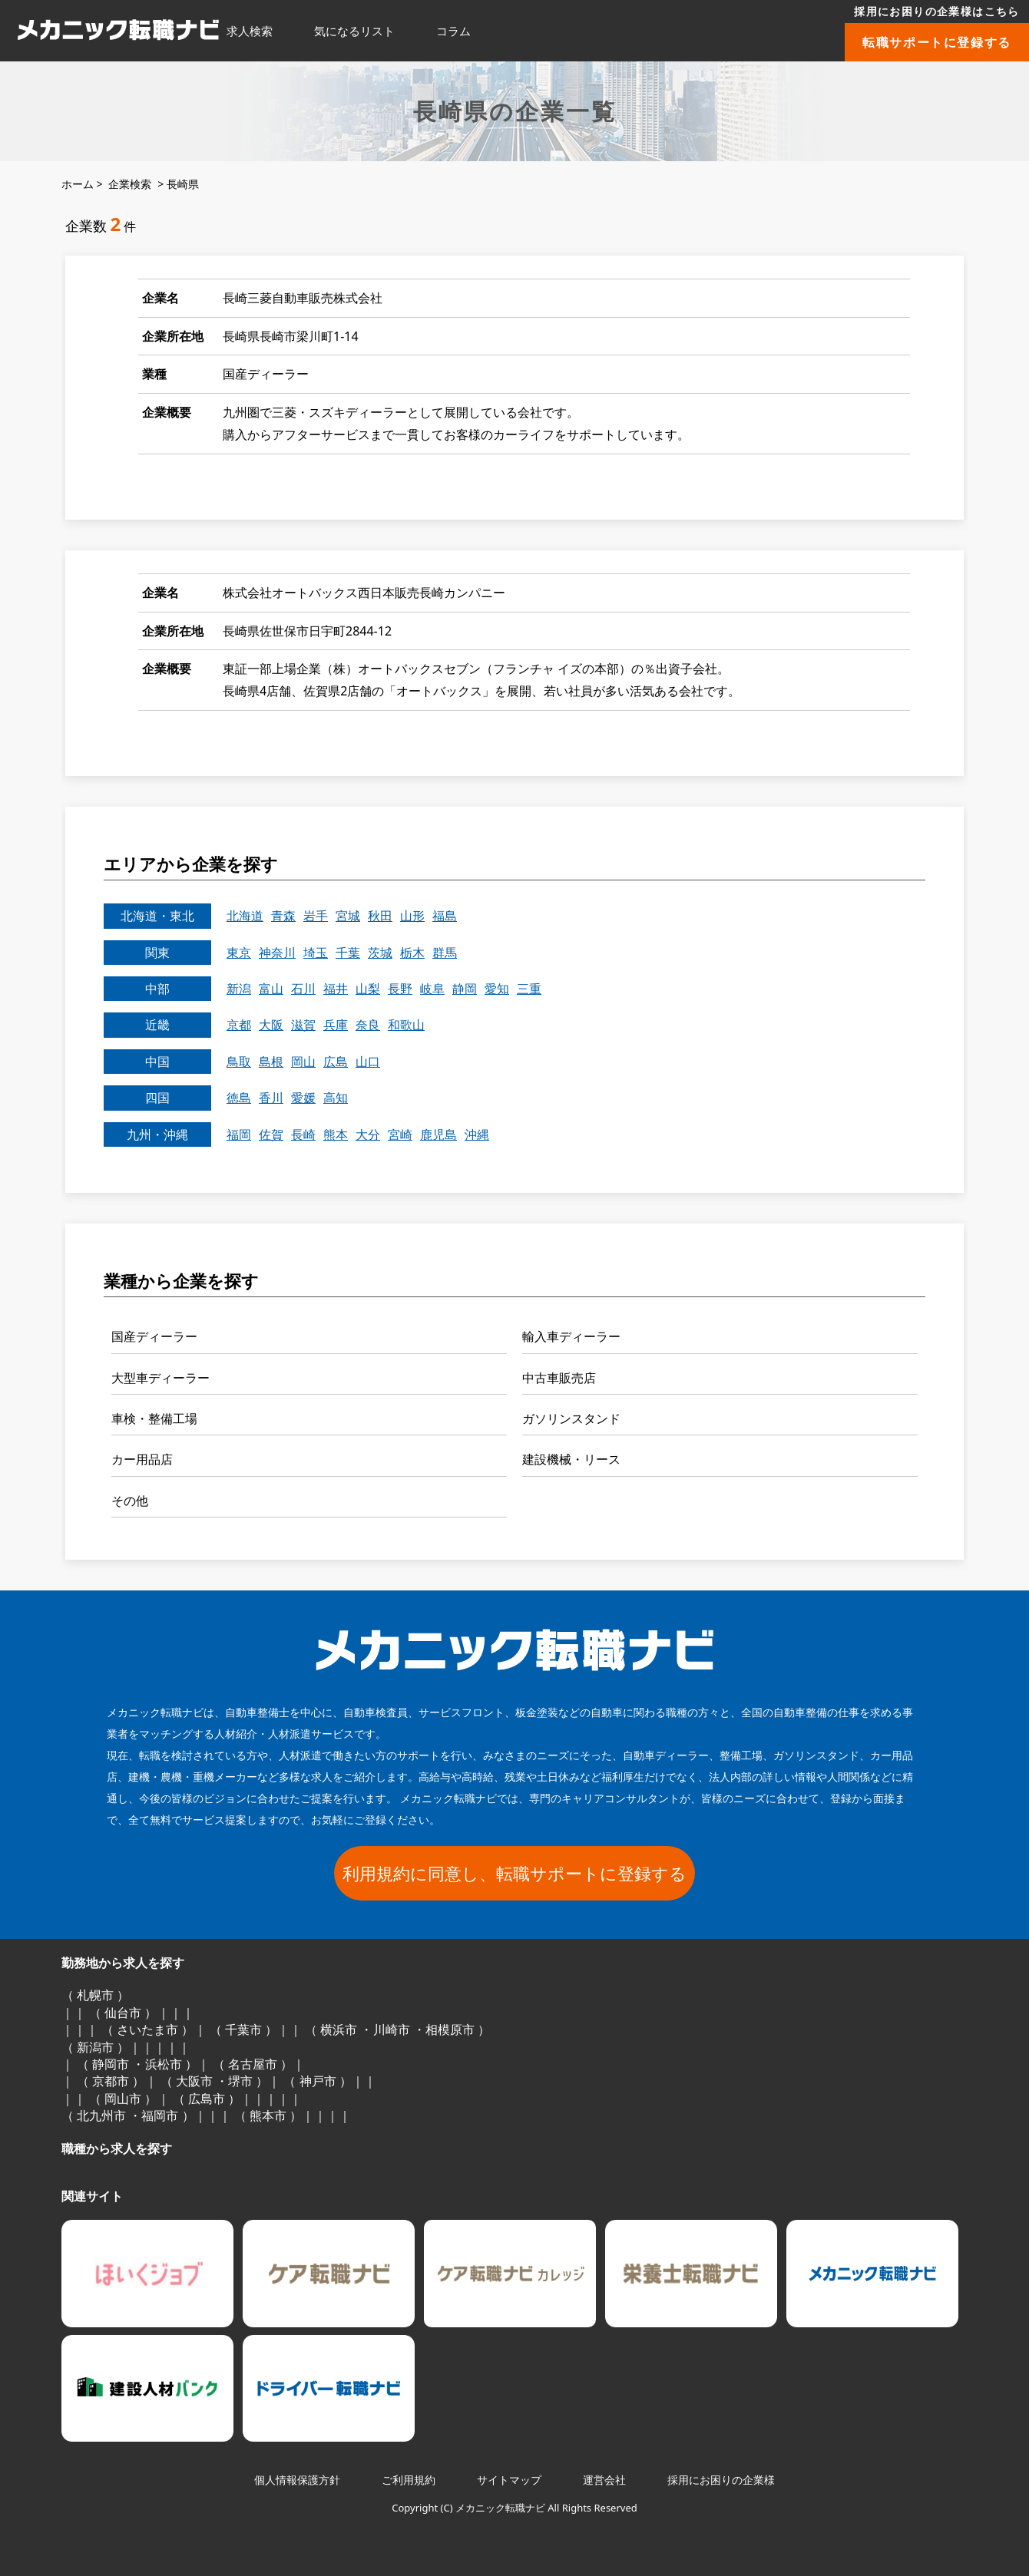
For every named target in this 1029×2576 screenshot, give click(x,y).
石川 (303, 988)
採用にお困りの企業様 (721, 2479)
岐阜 (432, 988)
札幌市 (95, 1994)
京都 (239, 1024)
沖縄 (477, 1134)
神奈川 (277, 952)
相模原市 (450, 2029)
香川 (271, 1097)
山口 (368, 1061)
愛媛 (303, 1097)
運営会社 (604, 2479)
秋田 (380, 915)
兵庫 (335, 1024)
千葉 (348, 952)
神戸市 (317, 2080)
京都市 (110, 2080)
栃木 (412, 952)
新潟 (239, 988)
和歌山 (406, 1024)
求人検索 (250, 30)
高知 (335, 1097)
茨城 (380, 952)
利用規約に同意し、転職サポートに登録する (514, 1872)
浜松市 (163, 2064)
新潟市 (95, 2047)
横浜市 (338, 2029)
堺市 (240, 2080)
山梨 (368, 988)
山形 (412, 915)
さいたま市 (147, 2029)
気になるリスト (354, 30)
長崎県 (183, 184)
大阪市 (194, 2080)
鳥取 (239, 1061)
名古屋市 (252, 2064)
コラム (453, 30)
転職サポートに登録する (936, 42)
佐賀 (271, 1134)
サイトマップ (509, 2479)
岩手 (315, 915)
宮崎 (400, 1134)
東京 (239, 952)
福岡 (239, 1134)
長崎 (303, 1134)
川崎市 (391, 2029)
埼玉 (315, 952)
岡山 (303, 1061)
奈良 (368, 1024)
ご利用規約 (408, 2479)
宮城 (348, 915)
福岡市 (159, 2115)
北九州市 (101, 2115)
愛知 (497, 988)
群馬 (444, 952)
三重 (529, 988)
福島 (444, 915)
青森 (283, 915)
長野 (400, 988)
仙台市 (122, 2012)
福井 (335, 988)
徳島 (239, 1097)
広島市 (206, 2098)
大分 (368, 1134)
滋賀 (303, 1024)
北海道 (245, 915)
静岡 (464, 988)
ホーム (77, 184)
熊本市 (268, 2115)
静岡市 (110, 2064)
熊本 (335, 1134)
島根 (271, 1061)
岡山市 (122, 2098)
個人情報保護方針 (297, 2479)
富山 (271, 988)
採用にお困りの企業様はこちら (937, 11)
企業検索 (129, 184)
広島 (335, 1061)
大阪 (271, 1024)
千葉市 (243, 2029)
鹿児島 (438, 1134)
